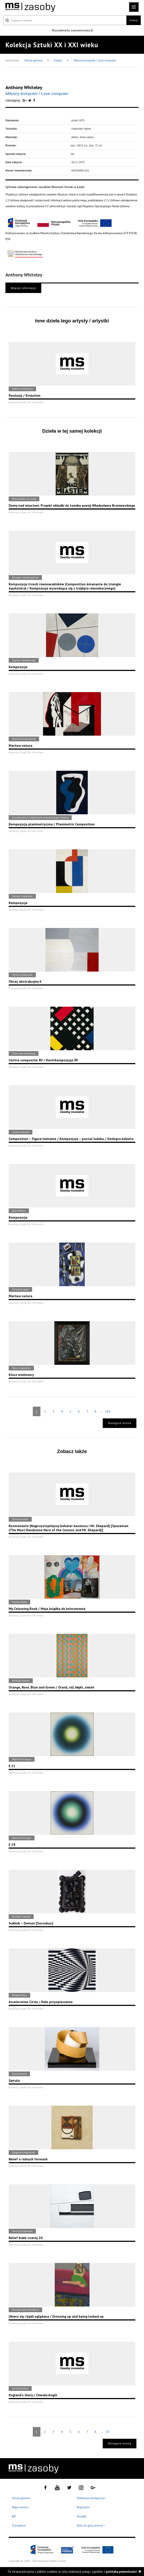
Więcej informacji (23, 288)
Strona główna (33, 60)
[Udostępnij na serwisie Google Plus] (25, 100)
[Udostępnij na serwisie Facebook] (34, 100)
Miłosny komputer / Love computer (95, 60)
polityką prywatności (121, 2571)
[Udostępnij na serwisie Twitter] (30, 100)
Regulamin (83, 2507)
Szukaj (133, 20)
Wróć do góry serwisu (91, 2526)
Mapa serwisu (20, 2507)
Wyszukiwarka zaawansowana (71, 30)
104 (107, 1411)
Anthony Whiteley (23, 87)
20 (107, 2432)
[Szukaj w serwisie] (64, 20)
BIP (14, 2516)
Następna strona (119, 1423)
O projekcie (19, 2525)
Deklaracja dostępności (91, 2498)
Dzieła (58, 60)
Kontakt (81, 2516)
